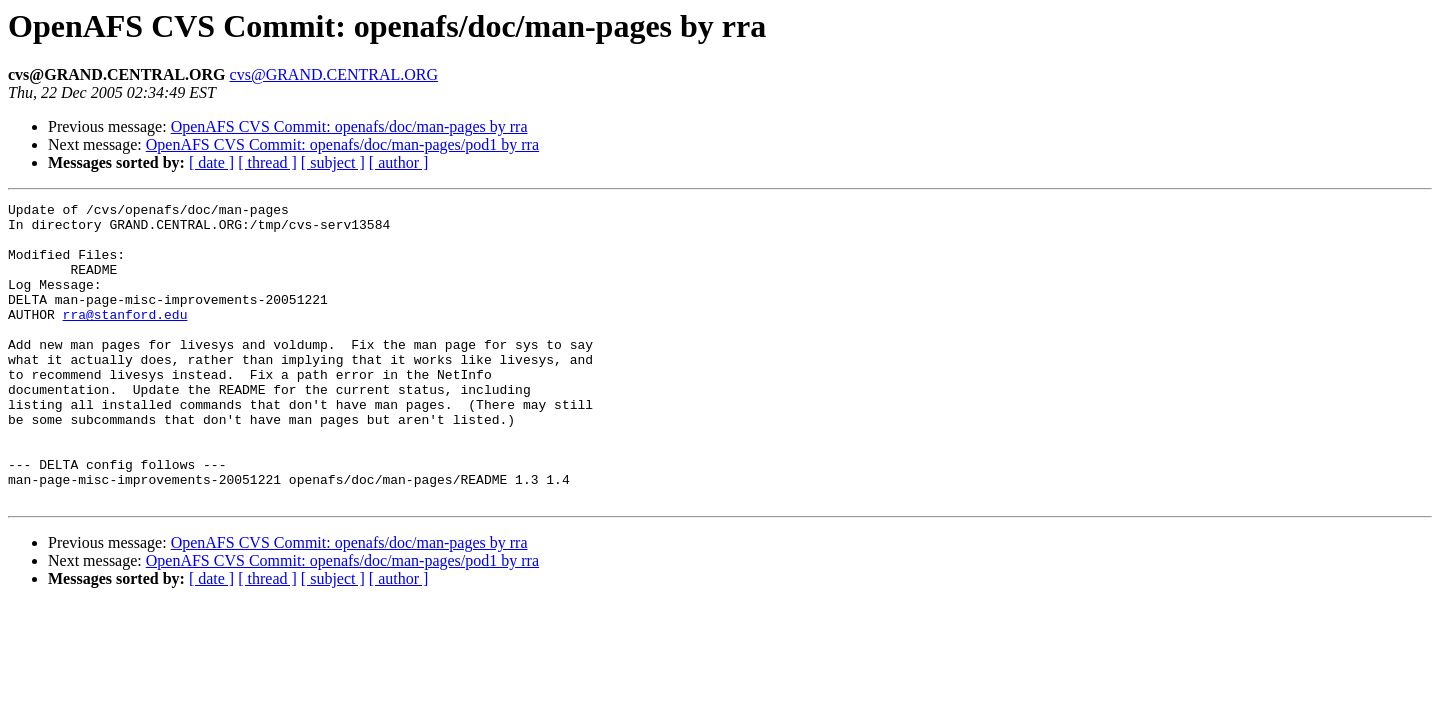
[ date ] (211, 162)
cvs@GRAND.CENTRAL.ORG (334, 74)
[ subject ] (333, 162)
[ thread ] (267, 162)
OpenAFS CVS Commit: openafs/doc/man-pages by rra (349, 126)
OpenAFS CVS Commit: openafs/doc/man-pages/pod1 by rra (342, 144)
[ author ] (399, 162)
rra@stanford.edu (125, 338)
